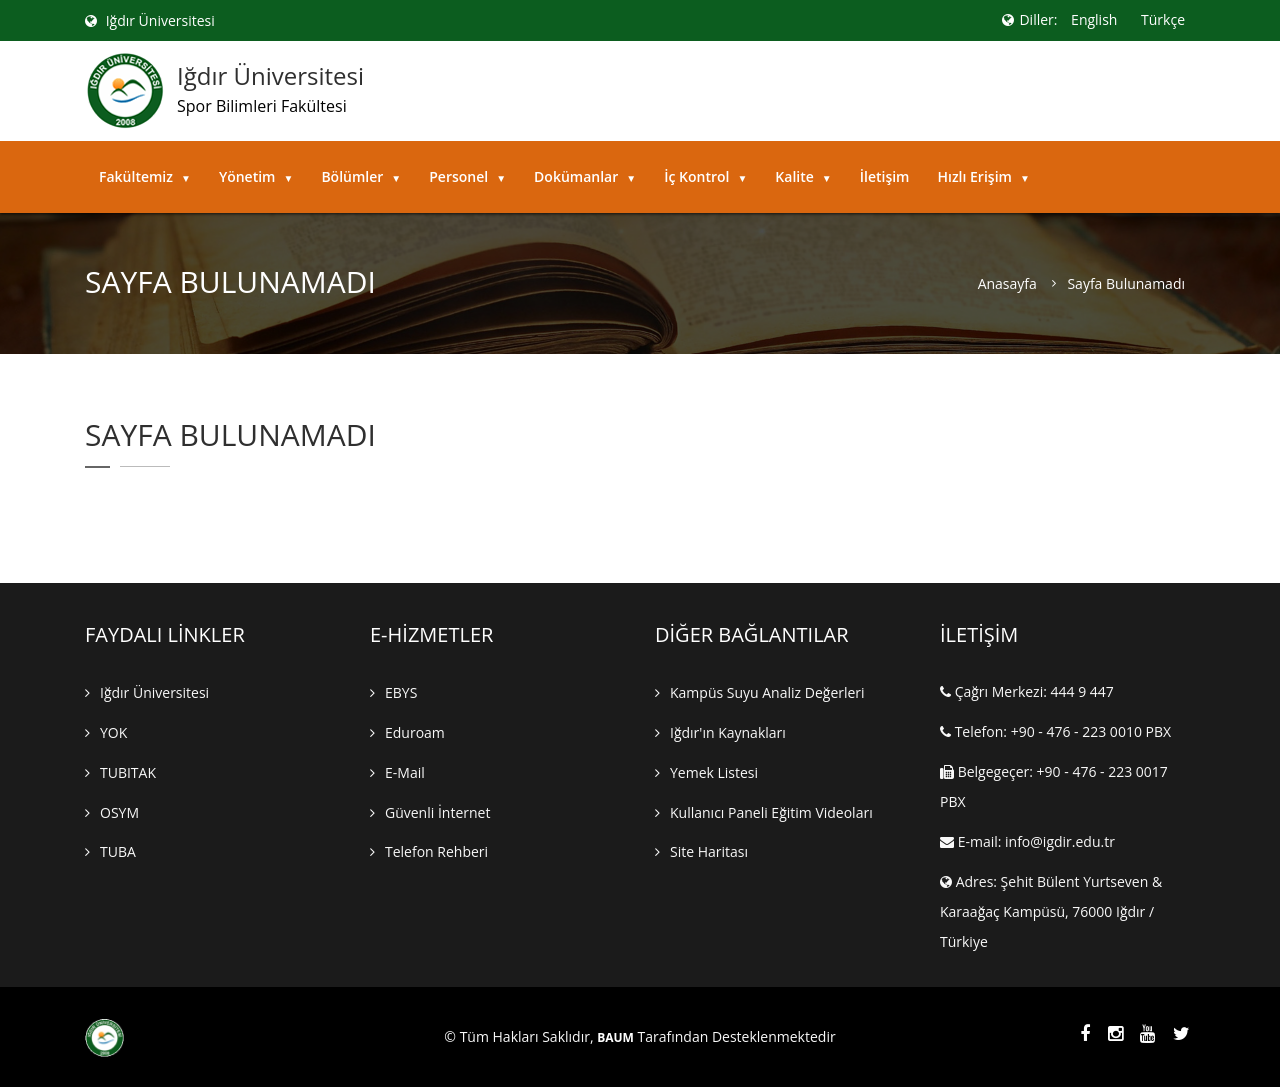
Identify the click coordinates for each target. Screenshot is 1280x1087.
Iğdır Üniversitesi (150, 20)
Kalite (803, 176)
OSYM (119, 812)
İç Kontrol (705, 176)
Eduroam (415, 732)
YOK (113, 732)
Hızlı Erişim (983, 176)
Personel (467, 176)
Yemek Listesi (714, 772)
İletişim (885, 176)
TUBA (118, 852)
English (1094, 19)
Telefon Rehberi (436, 852)
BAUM (615, 1038)
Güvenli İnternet (437, 812)
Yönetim (256, 176)
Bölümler (361, 176)
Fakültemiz (145, 176)
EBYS (401, 692)
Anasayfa (1007, 284)
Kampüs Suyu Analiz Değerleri (767, 692)
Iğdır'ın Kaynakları (728, 732)
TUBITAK (128, 772)
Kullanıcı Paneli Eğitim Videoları (771, 812)
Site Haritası (709, 852)
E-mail (405, 772)
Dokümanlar (585, 176)
